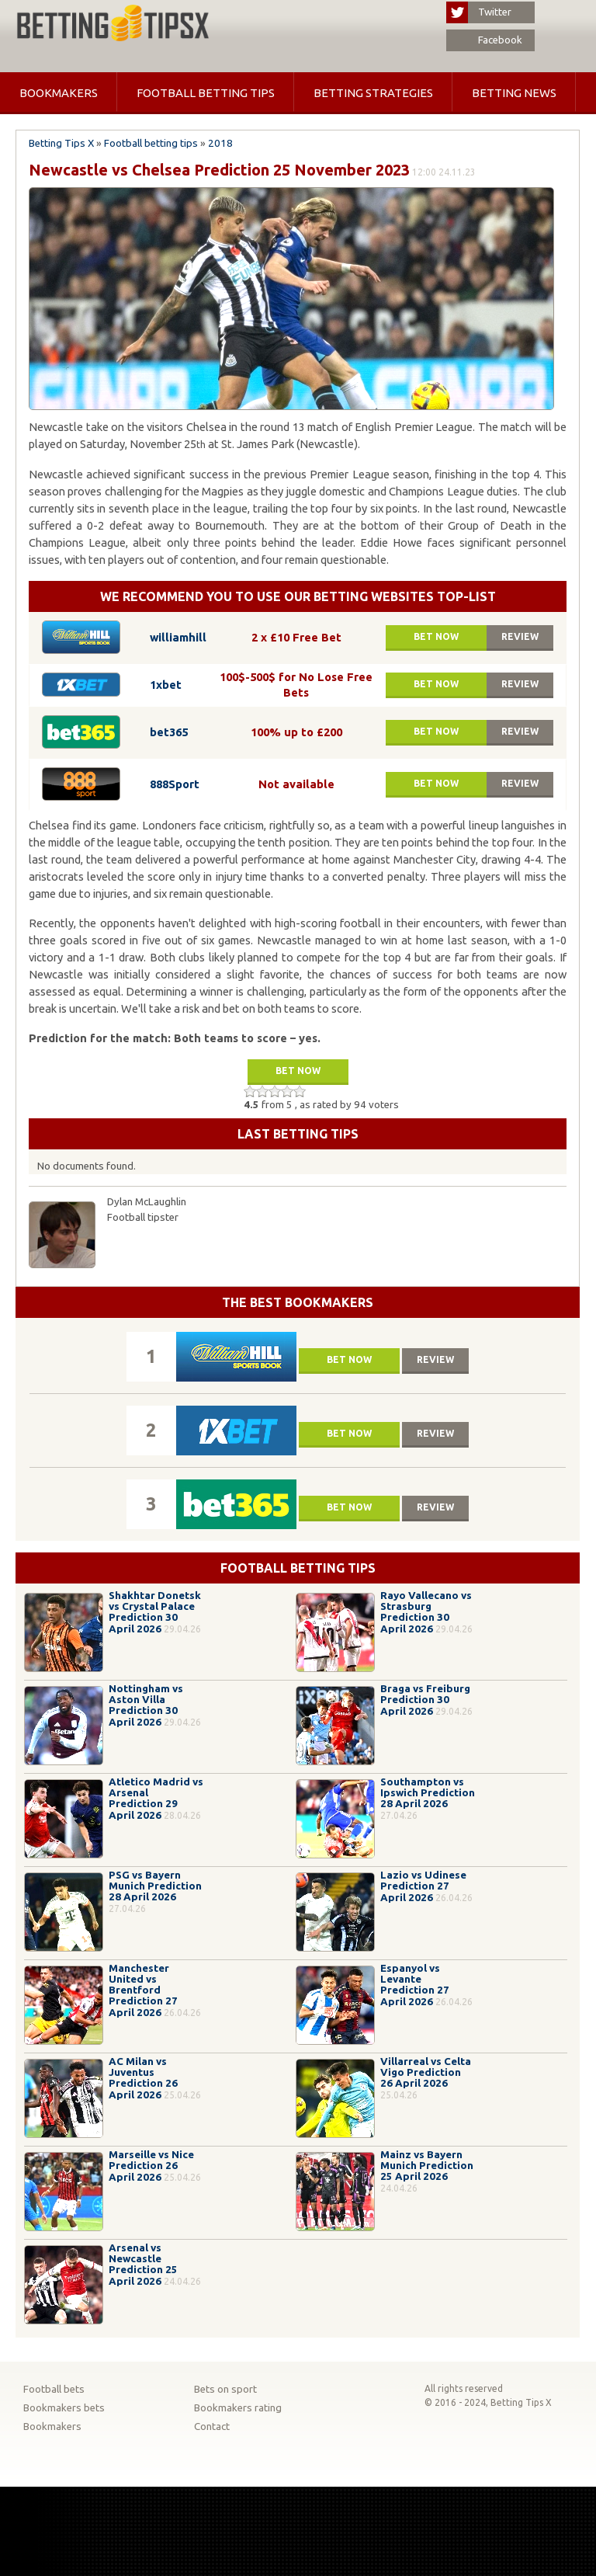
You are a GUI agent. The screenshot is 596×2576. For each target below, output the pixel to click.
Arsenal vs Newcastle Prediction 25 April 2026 (143, 2264)
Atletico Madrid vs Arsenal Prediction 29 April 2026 (156, 1798)
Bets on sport (225, 2389)
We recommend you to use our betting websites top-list (298, 596)
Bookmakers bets (64, 2408)
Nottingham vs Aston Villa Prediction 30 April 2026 (146, 1705)
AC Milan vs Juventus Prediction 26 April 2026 (143, 2078)
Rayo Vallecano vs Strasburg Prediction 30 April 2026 (426, 1612)
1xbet (166, 684)
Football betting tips (206, 92)
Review (520, 636)
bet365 (169, 732)
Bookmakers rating (238, 2408)
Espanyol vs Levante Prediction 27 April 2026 (414, 1985)
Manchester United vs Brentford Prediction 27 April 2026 (143, 1990)
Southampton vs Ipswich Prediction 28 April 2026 (427, 1792)
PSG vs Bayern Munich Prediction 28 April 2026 (155, 1886)
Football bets (54, 2389)
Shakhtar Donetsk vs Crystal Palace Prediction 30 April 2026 (155, 1612)
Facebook (484, 40)
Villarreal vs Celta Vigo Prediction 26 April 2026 (425, 2072)
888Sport (174, 784)
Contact (212, 2426)
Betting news (514, 92)
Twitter (478, 12)
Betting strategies (373, 92)
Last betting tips (298, 1134)
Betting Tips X (61, 143)
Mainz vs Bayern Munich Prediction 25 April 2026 (426, 2165)
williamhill (178, 637)
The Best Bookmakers (297, 1302)
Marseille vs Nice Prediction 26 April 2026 (151, 2166)
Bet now (436, 636)
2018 (220, 143)
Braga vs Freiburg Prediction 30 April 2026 (425, 1700)
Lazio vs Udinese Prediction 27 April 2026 (423, 1886)
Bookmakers (58, 92)
